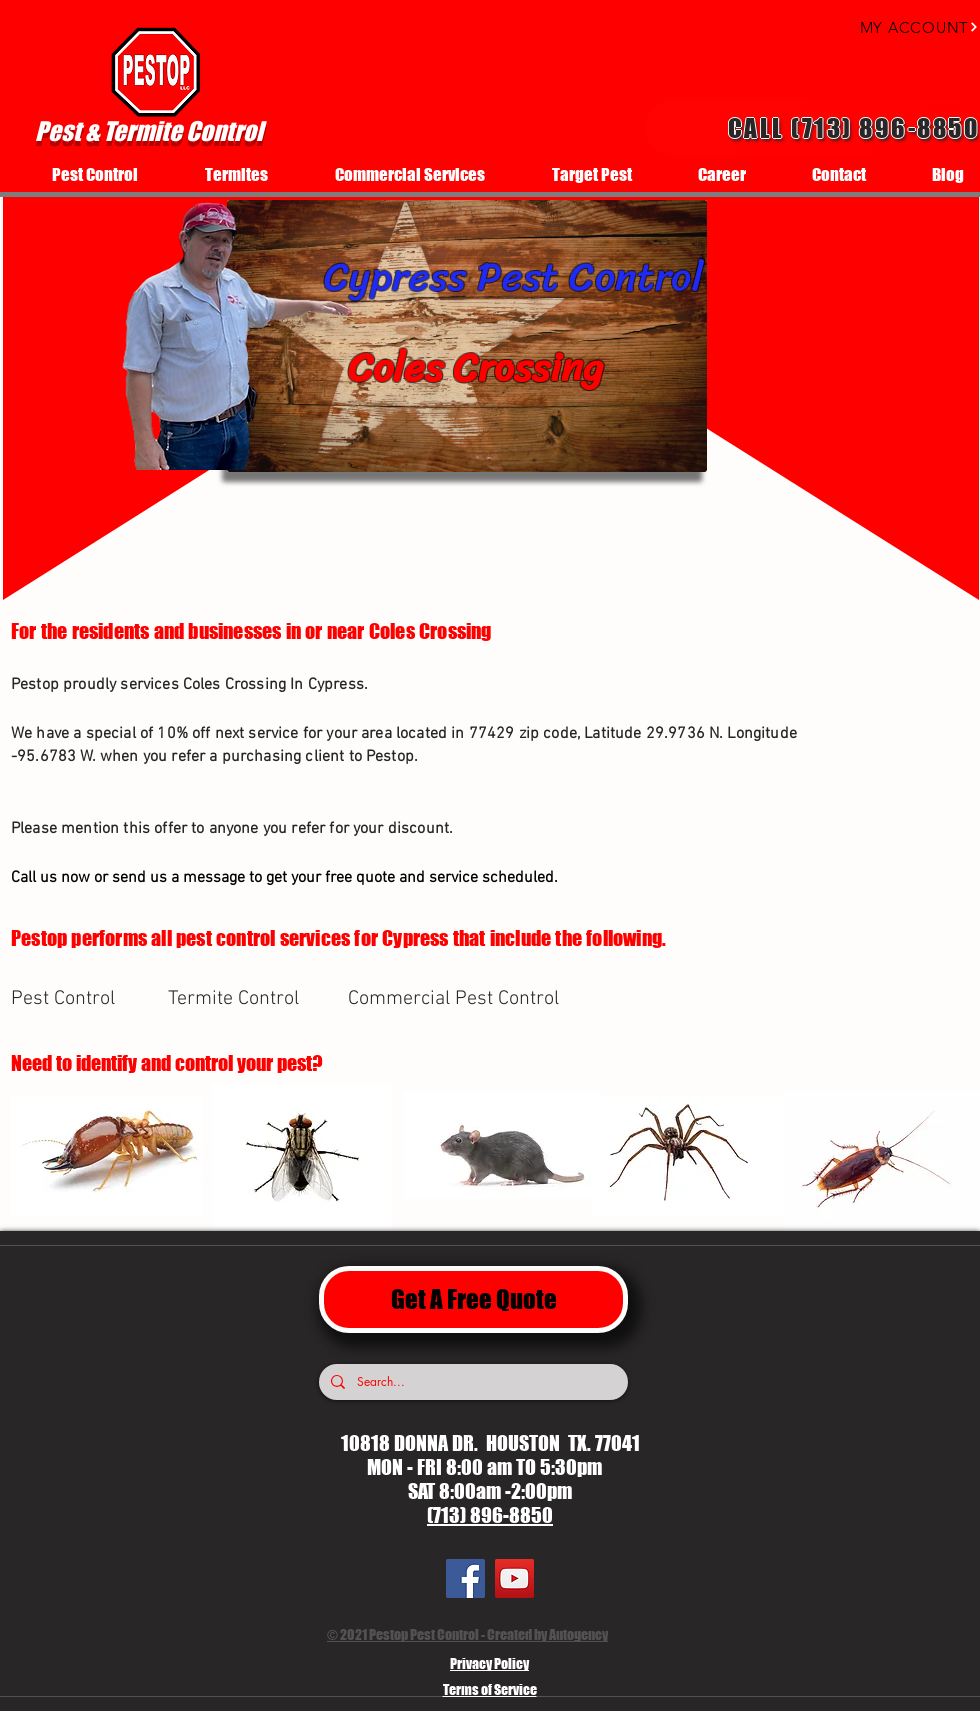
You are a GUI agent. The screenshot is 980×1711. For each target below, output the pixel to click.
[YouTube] (514, 1578)
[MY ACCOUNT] (900, 27)
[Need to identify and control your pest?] (193, 1063)
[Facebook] (465, 1578)
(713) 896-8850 (490, 1515)
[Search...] (471, 1382)
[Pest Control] (82, 999)
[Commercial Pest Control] (456, 999)
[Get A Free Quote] (473, 1299)
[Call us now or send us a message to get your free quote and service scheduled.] (349, 878)
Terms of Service (490, 1689)
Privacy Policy (489, 1663)
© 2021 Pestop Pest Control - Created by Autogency (467, 1634)
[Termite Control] (239, 999)
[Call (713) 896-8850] (812, 128)
